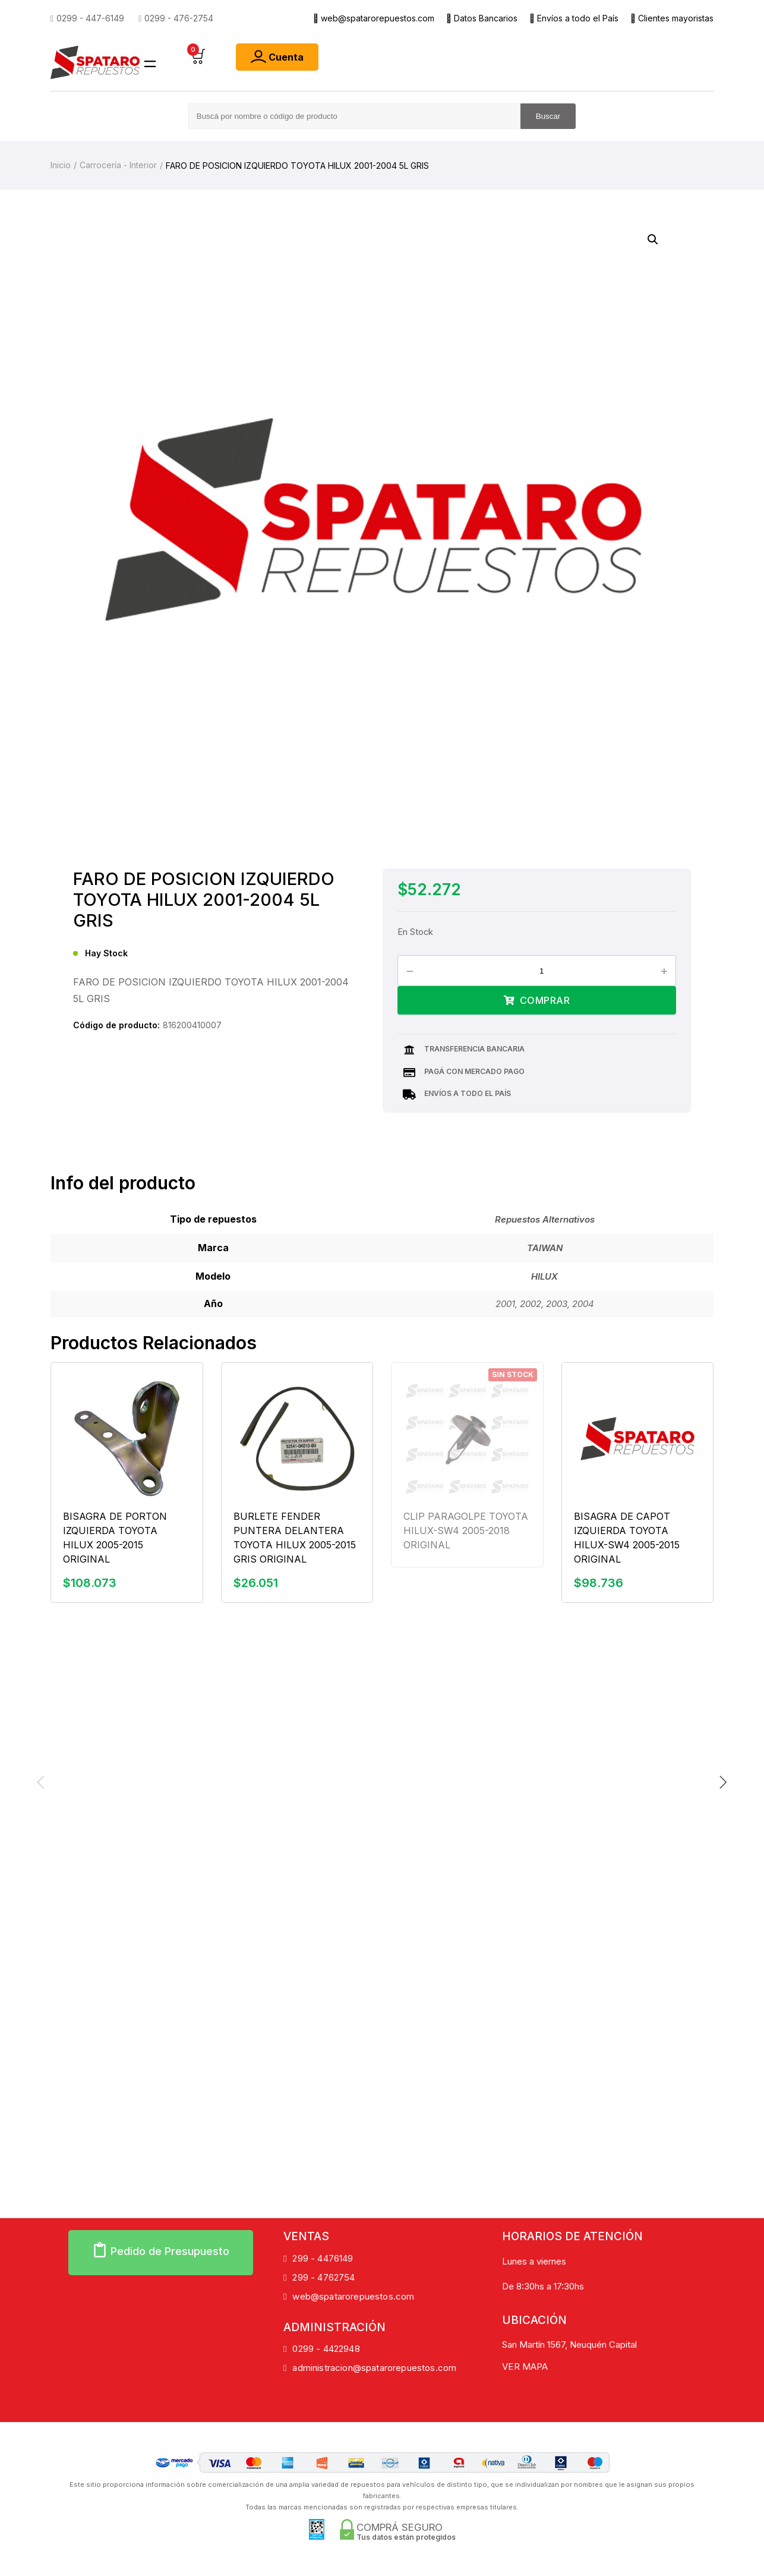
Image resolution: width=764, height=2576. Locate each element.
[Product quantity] (545, 970)
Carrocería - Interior (118, 165)
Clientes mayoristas (672, 18)
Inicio (60, 165)
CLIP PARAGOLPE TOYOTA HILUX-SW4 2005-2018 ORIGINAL (465, 1530)
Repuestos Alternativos (545, 1219)
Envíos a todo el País (573, 18)
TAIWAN (545, 1248)
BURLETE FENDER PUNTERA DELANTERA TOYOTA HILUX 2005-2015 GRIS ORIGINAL (294, 1537)
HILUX (544, 1276)
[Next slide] (723, 1782)
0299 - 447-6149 (87, 18)
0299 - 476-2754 (175, 18)
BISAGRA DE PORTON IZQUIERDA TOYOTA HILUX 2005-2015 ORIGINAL (115, 1537)
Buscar (548, 116)
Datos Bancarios (481, 18)
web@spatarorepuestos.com (373, 18)
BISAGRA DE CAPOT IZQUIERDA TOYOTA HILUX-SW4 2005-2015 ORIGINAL (627, 1537)
